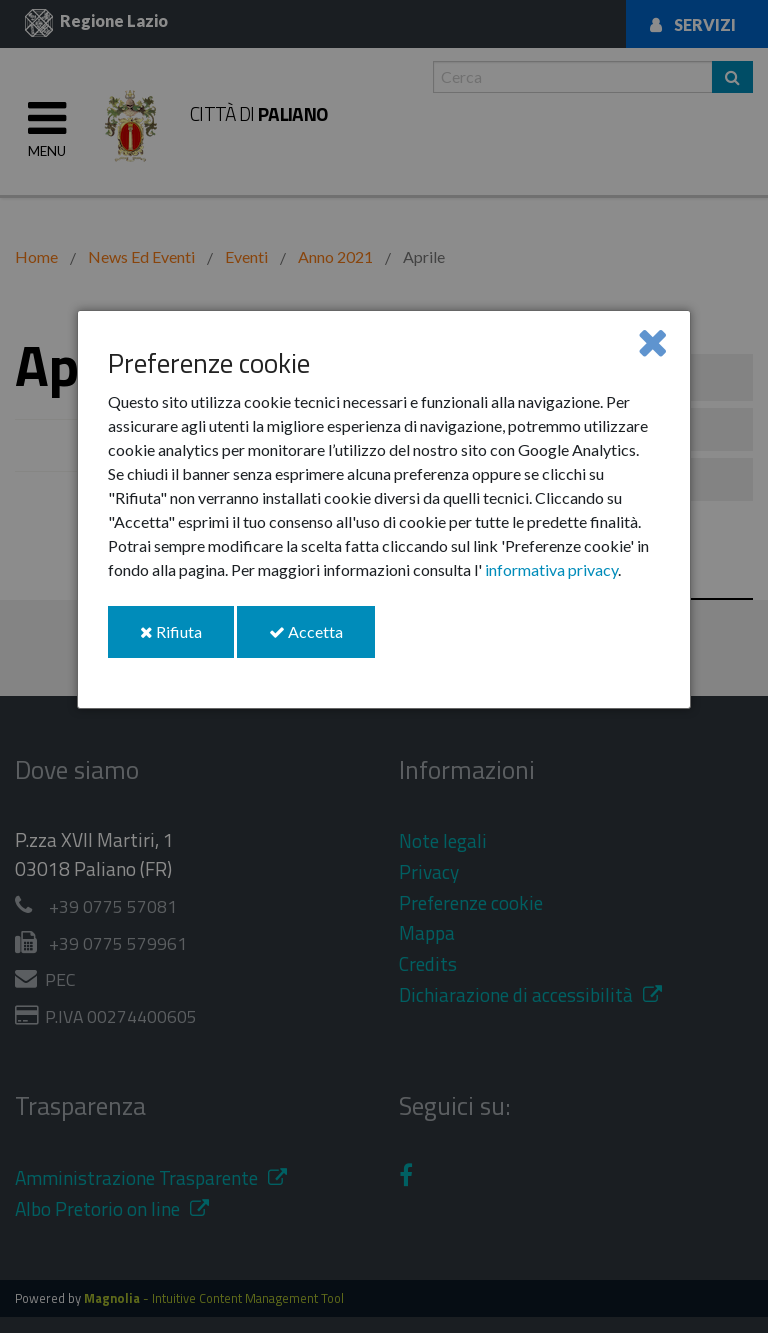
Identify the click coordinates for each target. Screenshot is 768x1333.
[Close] (652, 341)
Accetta (322, 639)
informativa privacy (551, 569)
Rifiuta (187, 639)
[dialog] (384, 509)
